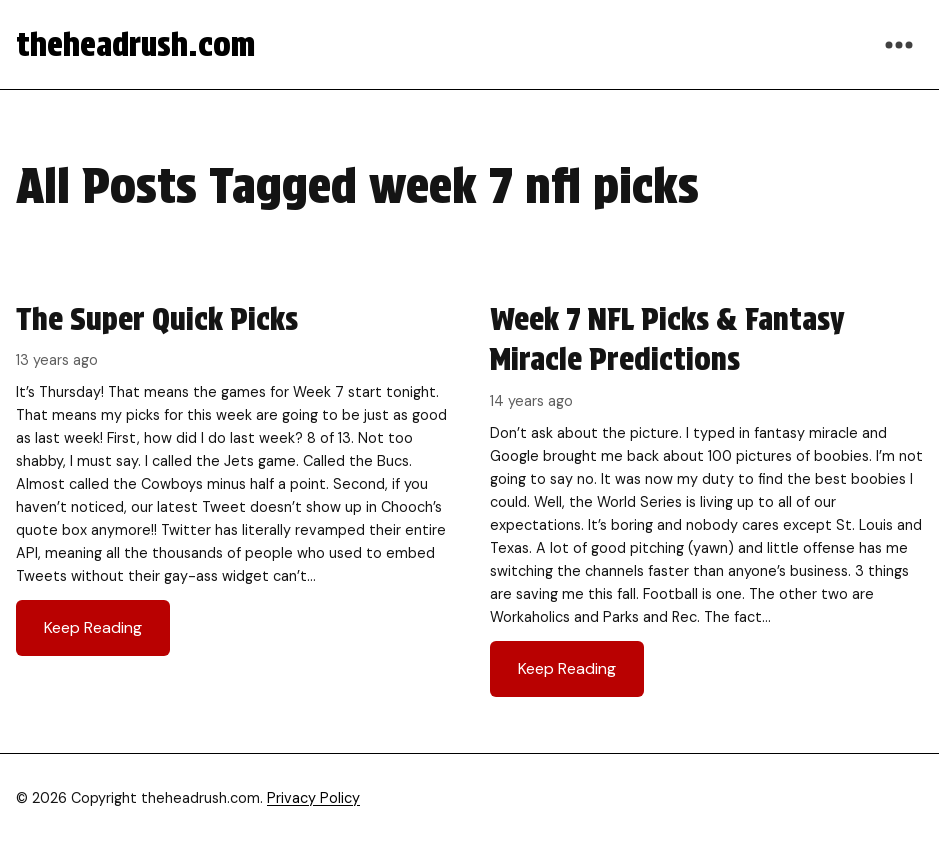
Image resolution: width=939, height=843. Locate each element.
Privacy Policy (313, 798)
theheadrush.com (135, 44)
